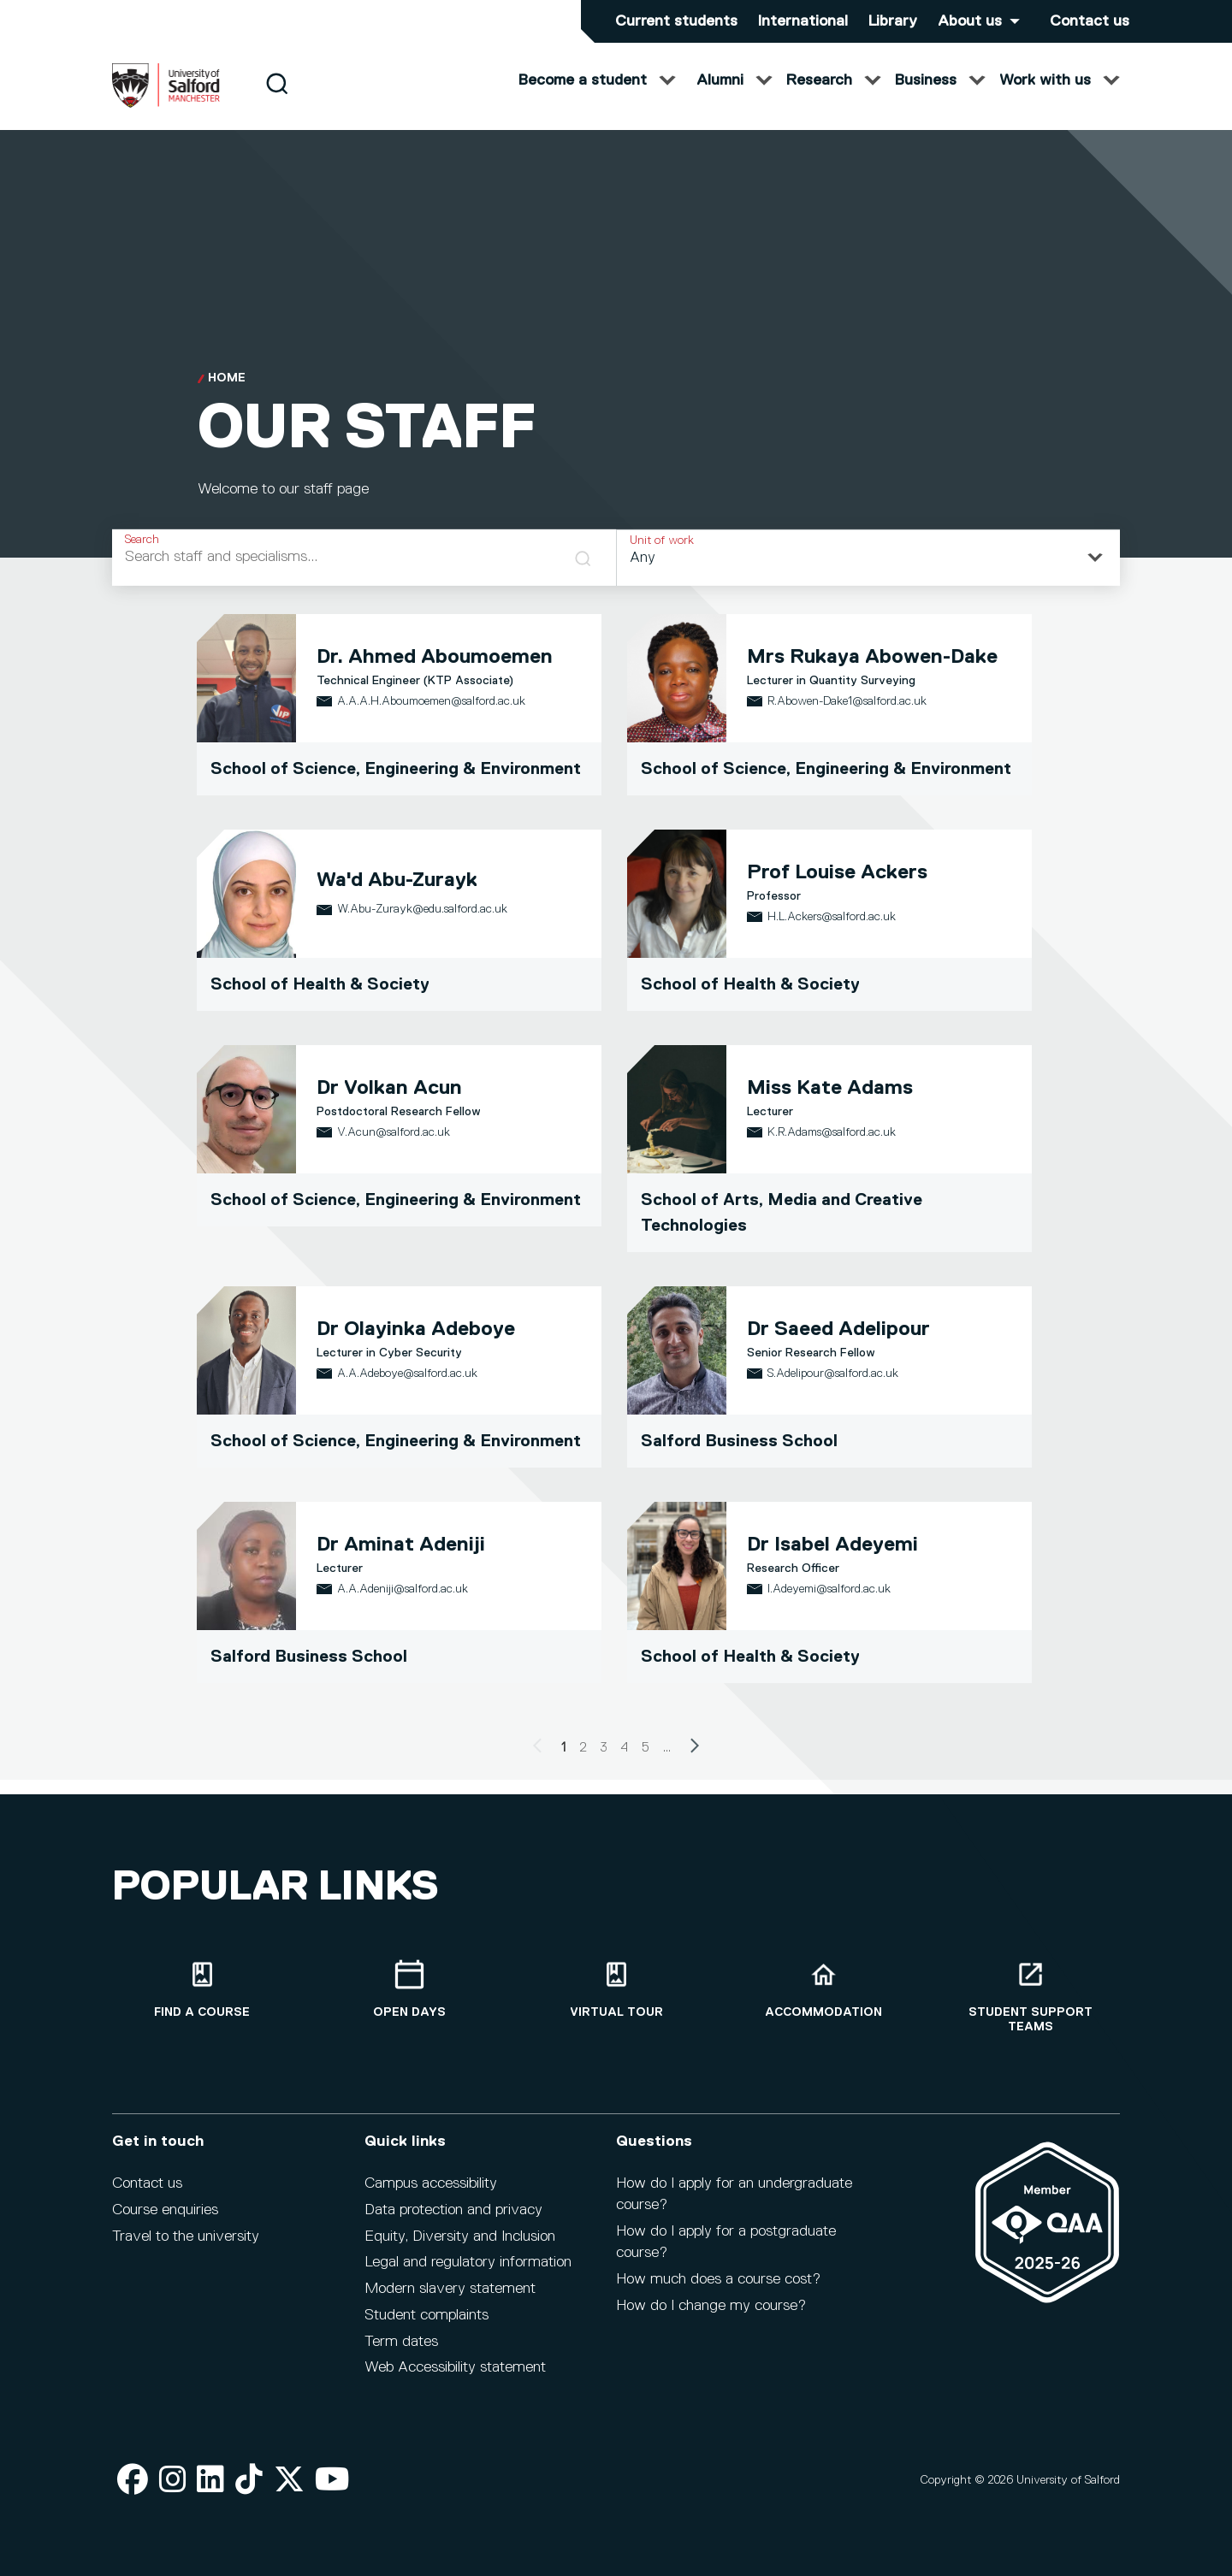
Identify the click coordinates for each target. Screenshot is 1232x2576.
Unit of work (662, 553)
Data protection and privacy (453, 2210)
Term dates (401, 2341)
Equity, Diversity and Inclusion (459, 2236)
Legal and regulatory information (468, 2262)
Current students (676, 21)
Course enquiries (165, 2210)
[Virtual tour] (616, 1989)
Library (892, 21)
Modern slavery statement (450, 2288)
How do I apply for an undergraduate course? (734, 2194)
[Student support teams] (1030, 1997)
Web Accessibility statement (455, 2367)
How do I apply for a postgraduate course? (726, 2242)
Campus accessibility (430, 2183)
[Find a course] (202, 1989)
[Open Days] (409, 1989)
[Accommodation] (823, 1989)
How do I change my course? (711, 2305)
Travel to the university (185, 2236)
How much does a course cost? (718, 2279)
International (803, 21)
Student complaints (426, 2315)
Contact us (1089, 21)
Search (142, 552)
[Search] (276, 96)
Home (227, 392)
